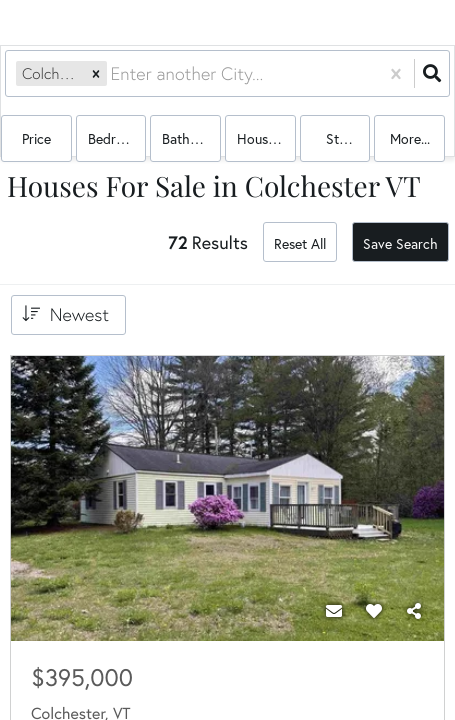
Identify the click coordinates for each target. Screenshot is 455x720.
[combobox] (113, 73)
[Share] (414, 611)
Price (36, 138)
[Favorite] (374, 611)
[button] (96, 73)
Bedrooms (117, 138)
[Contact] (334, 611)
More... (410, 138)
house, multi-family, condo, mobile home (266, 138)
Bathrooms (191, 138)
